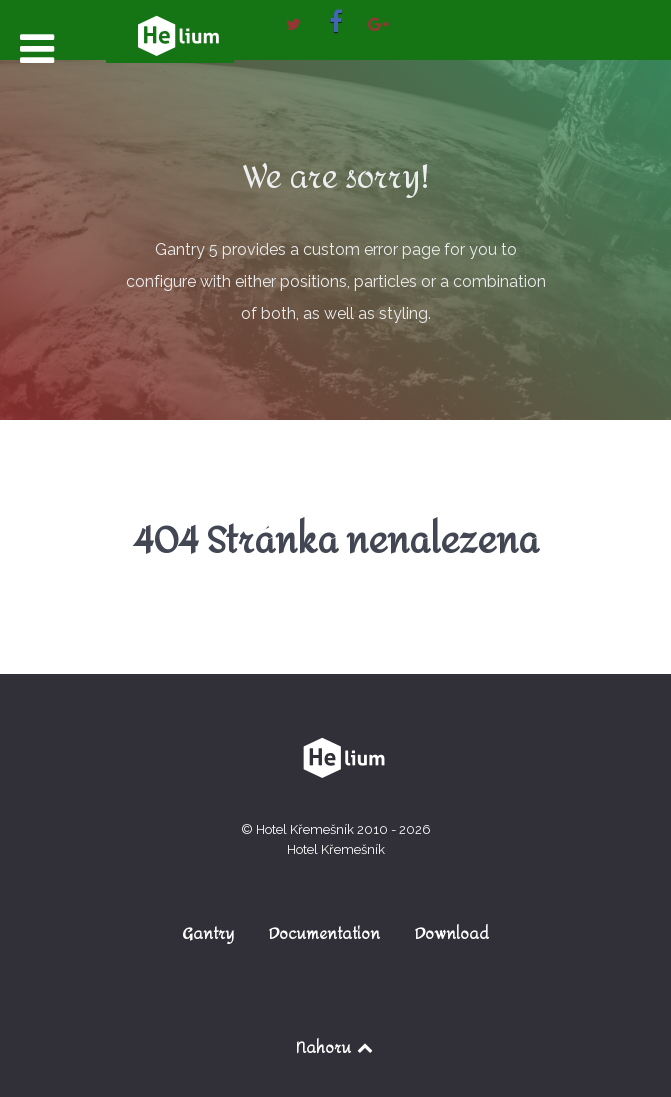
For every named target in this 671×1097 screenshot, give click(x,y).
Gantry (208, 933)
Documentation (324, 933)
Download (452, 933)
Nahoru (335, 1047)
